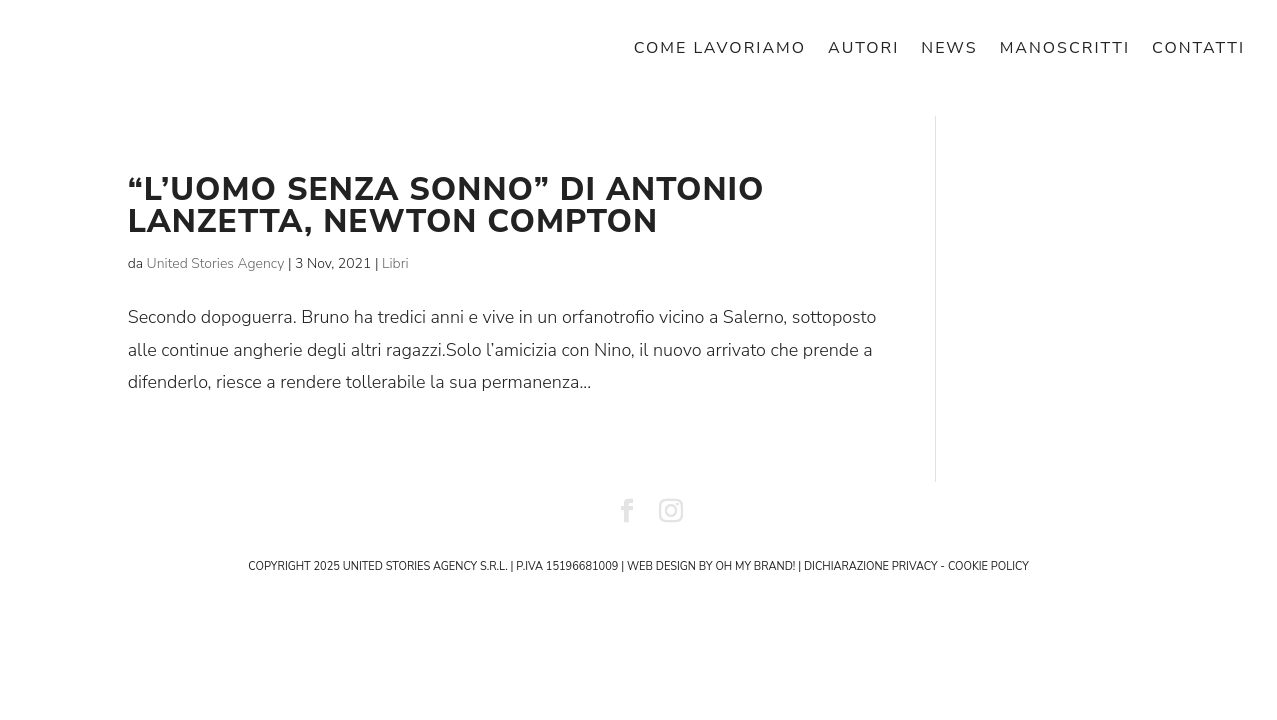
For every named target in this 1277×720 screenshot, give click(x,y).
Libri (395, 263)
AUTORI (863, 50)
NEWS (949, 50)
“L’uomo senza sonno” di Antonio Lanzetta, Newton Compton (446, 205)
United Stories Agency (216, 263)
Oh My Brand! (755, 566)
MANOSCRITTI (1065, 50)
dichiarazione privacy (871, 566)
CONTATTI (1198, 50)
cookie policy (988, 566)
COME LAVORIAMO (720, 50)
